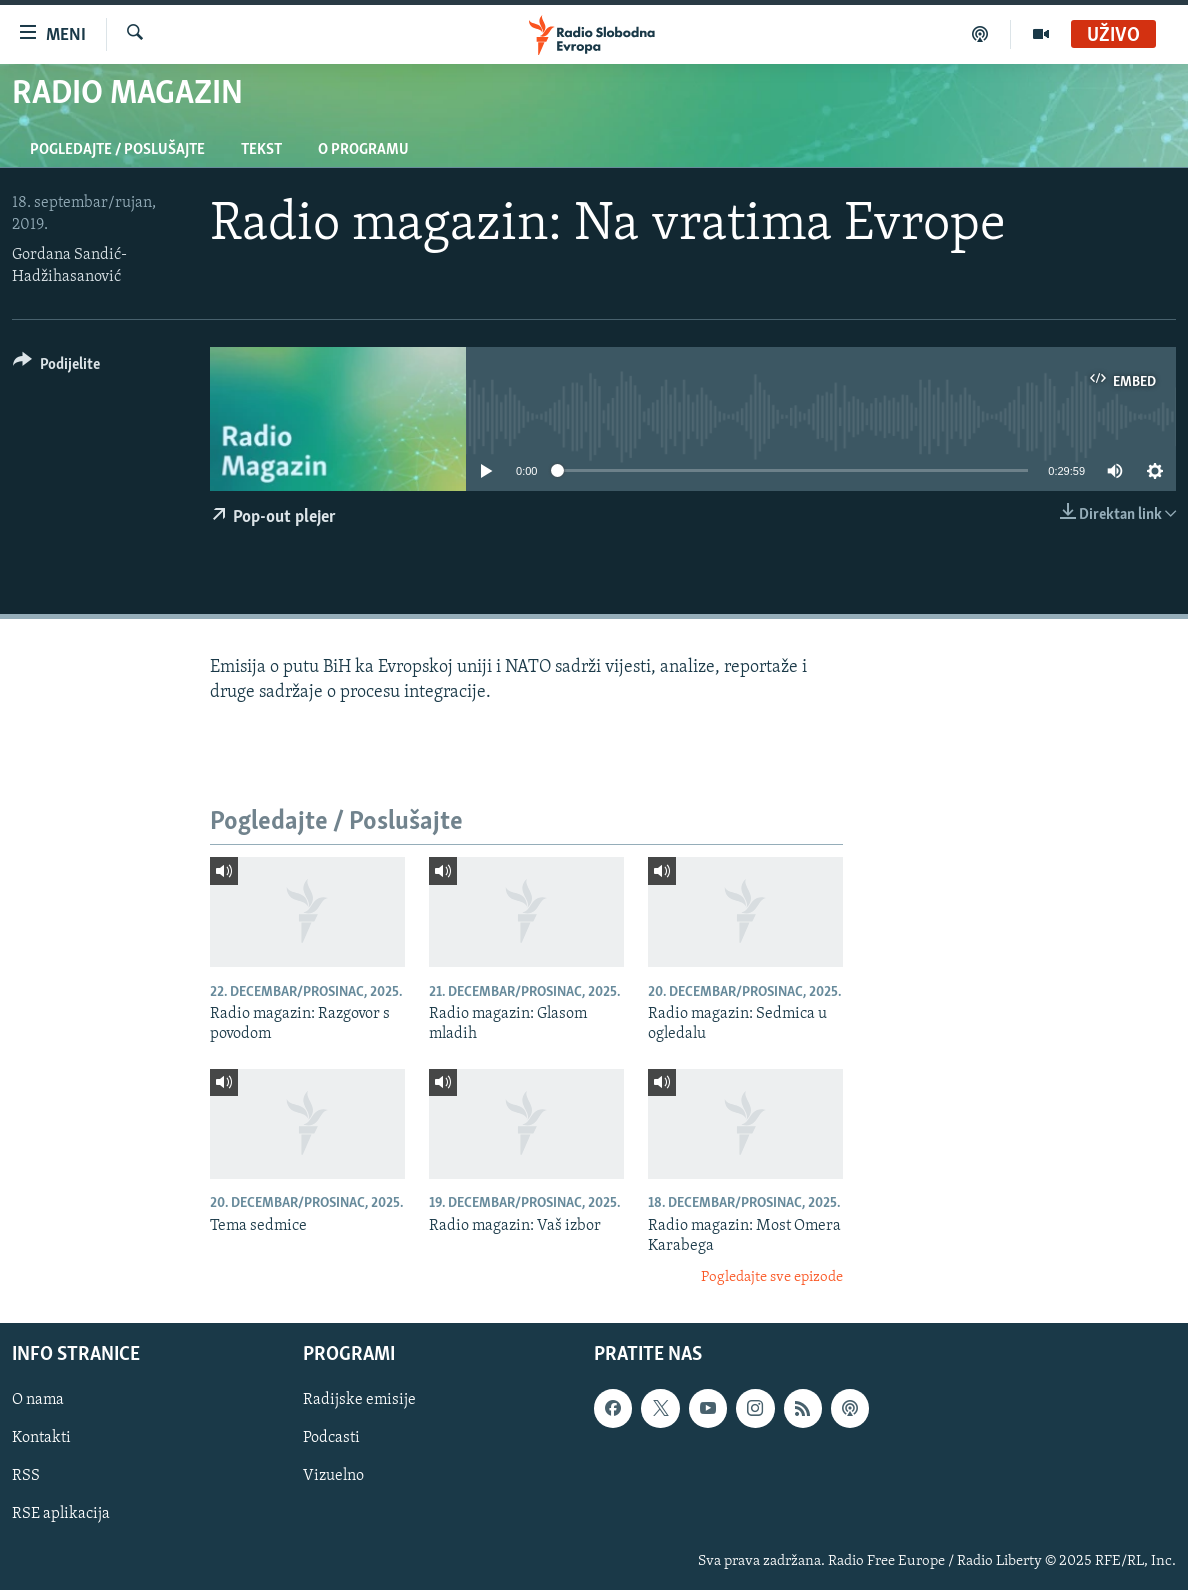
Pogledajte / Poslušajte (117, 150)
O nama (38, 1400)
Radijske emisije (359, 1400)
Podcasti (331, 1438)
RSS (26, 1476)
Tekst (261, 150)
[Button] (56, 367)
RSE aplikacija (61, 1514)
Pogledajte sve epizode (772, 1277)
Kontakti (41, 1438)
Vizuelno (333, 1476)
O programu (363, 150)
